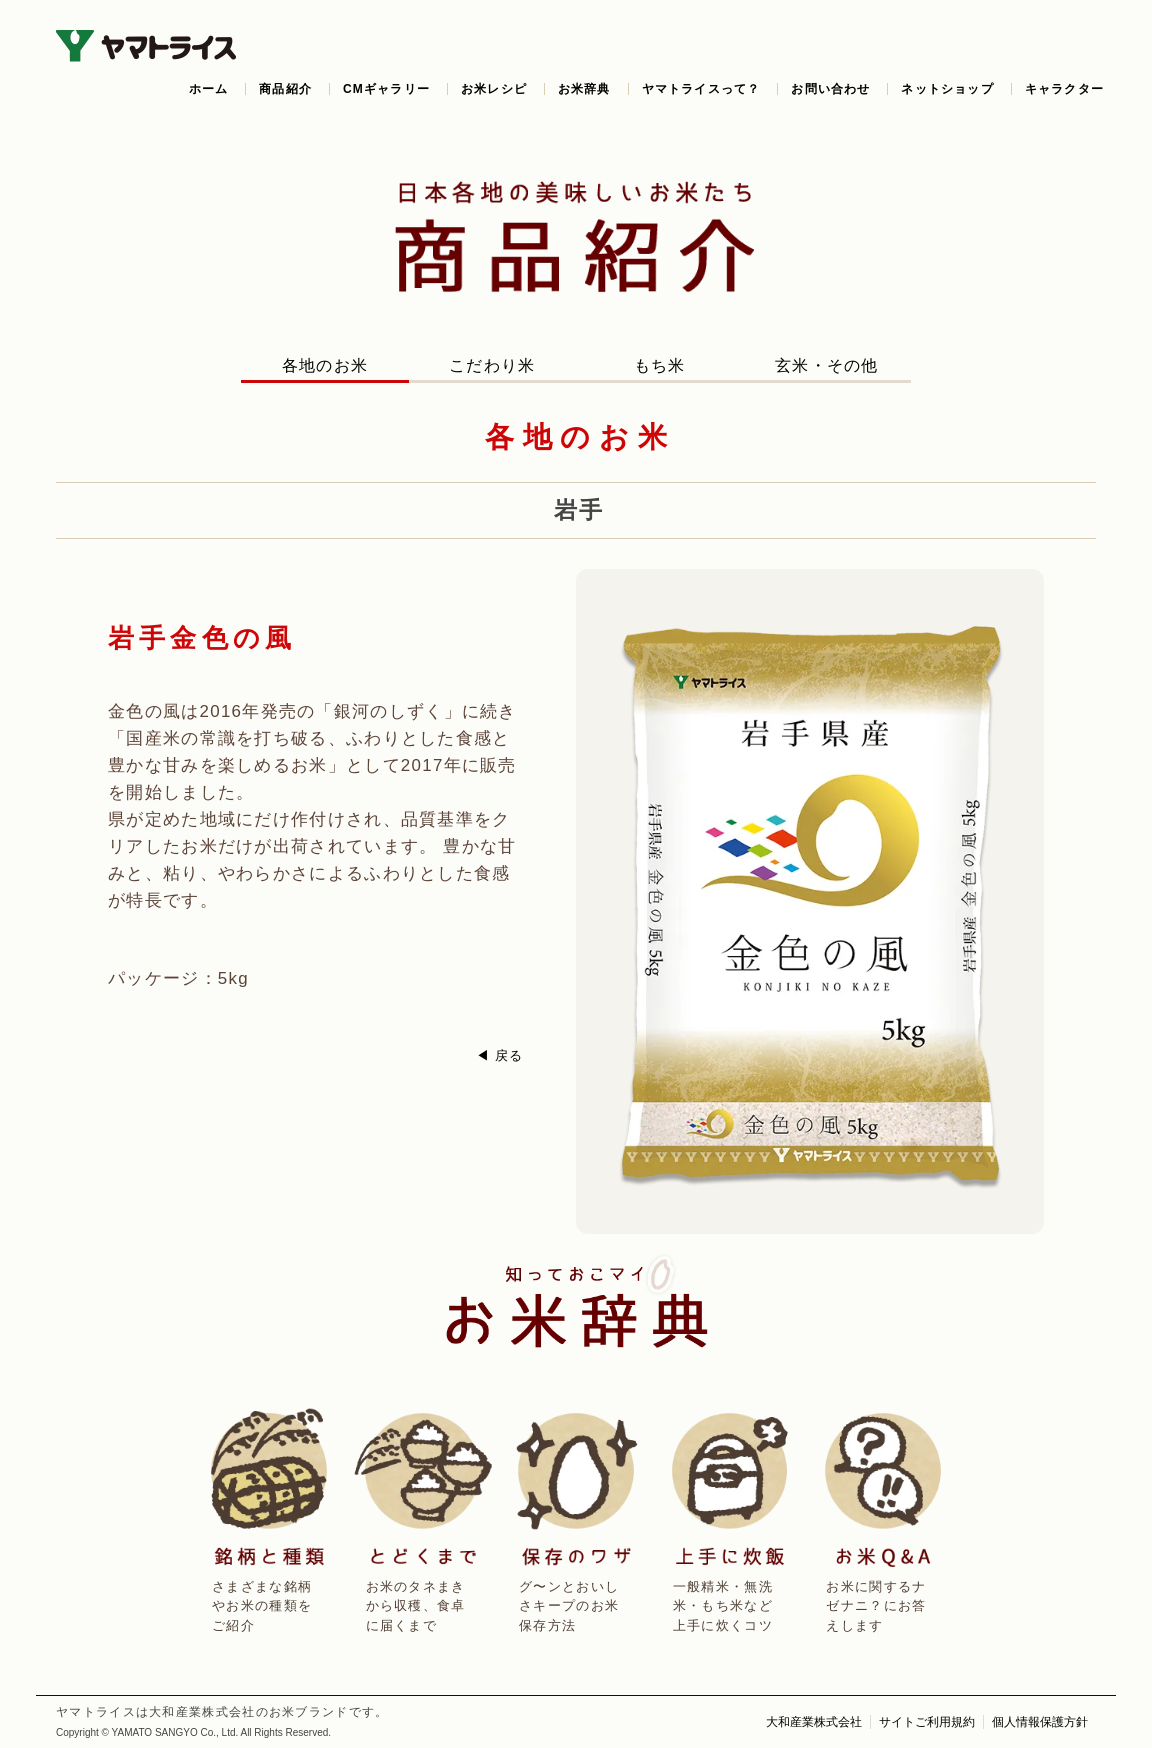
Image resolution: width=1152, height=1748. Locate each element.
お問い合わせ (830, 89)
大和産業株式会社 (814, 1722)
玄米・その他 (827, 365)
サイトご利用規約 (927, 1722)
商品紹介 (285, 89)
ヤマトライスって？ (701, 89)
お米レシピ (494, 89)
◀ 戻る (500, 1055)
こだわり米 (492, 365)
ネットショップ (947, 89)
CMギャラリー (386, 89)
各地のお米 (325, 365)
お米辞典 (584, 89)
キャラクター (1064, 89)
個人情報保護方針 (1040, 1722)
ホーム (209, 89)
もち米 (660, 365)
